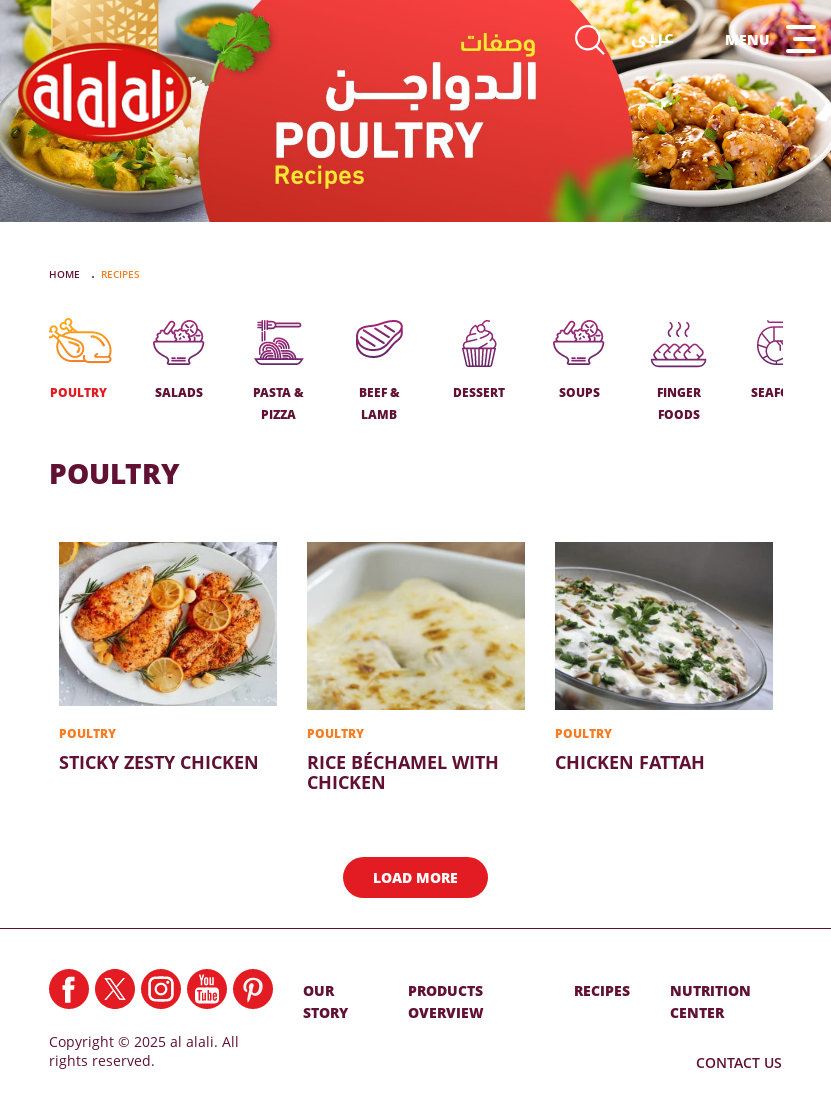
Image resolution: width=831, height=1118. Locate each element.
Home (66, 274)
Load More (415, 877)
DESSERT (479, 360)
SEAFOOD (780, 360)
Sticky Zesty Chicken (168, 657)
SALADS (179, 360)
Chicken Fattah (664, 657)
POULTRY (79, 360)
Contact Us (739, 1062)
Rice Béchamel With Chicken (416, 667)
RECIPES (602, 990)
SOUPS (579, 360)
